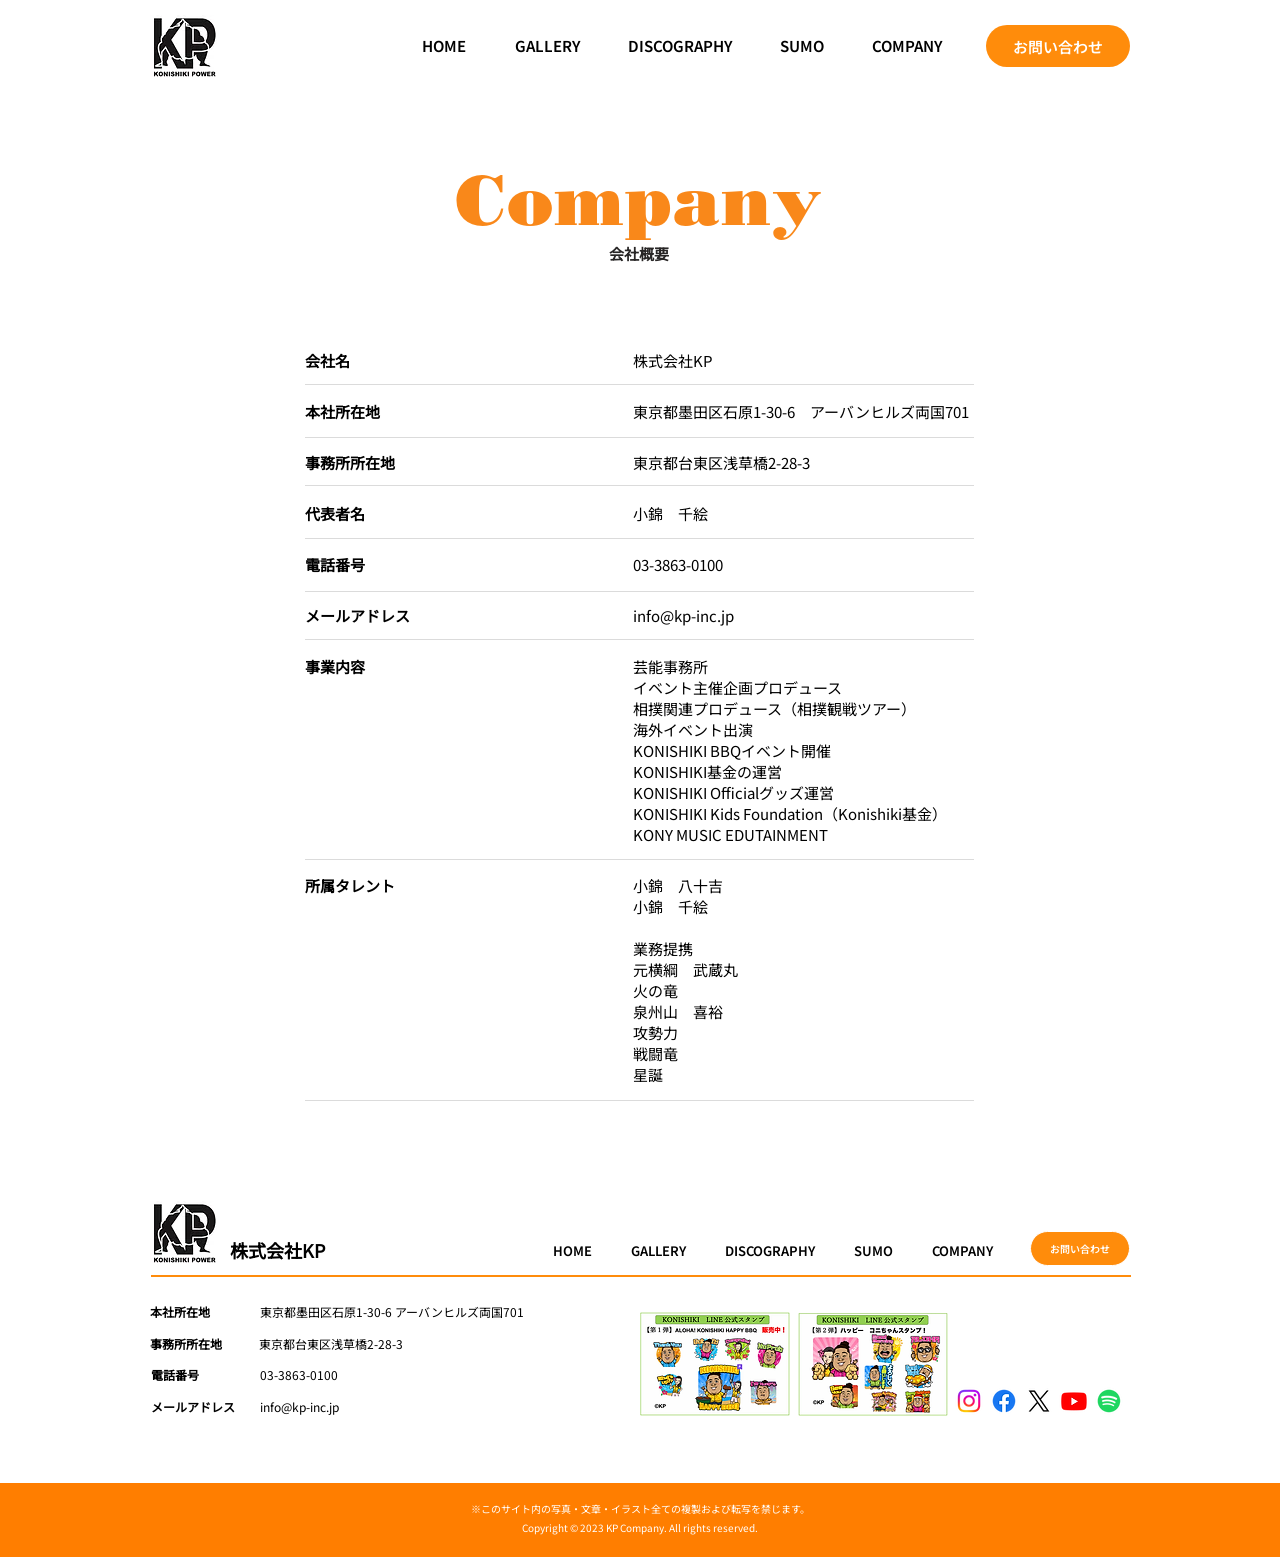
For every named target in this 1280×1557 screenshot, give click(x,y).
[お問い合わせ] (1058, 46)
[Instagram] (969, 1401)
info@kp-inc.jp (683, 615)
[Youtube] (1074, 1401)
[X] (1039, 1401)
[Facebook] (1004, 1401)
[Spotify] (1109, 1401)
